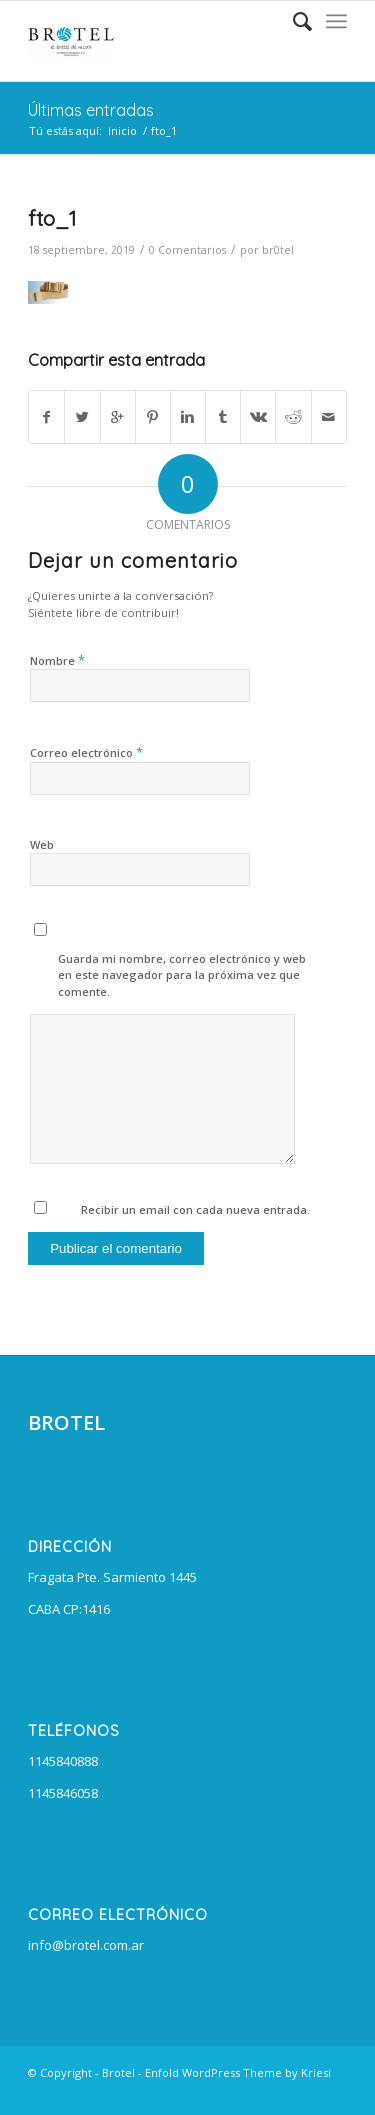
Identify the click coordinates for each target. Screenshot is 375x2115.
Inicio (122, 130)
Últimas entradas (91, 110)
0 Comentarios (187, 250)
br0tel (278, 250)
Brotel (118, 2072)
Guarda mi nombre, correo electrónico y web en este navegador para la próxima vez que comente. (182, 975)
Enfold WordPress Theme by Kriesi (238, 2072)
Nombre (57, 660)
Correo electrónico (86, 752)
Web (42, 844)
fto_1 (52, 218)
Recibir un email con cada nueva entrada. (195, 1209)
